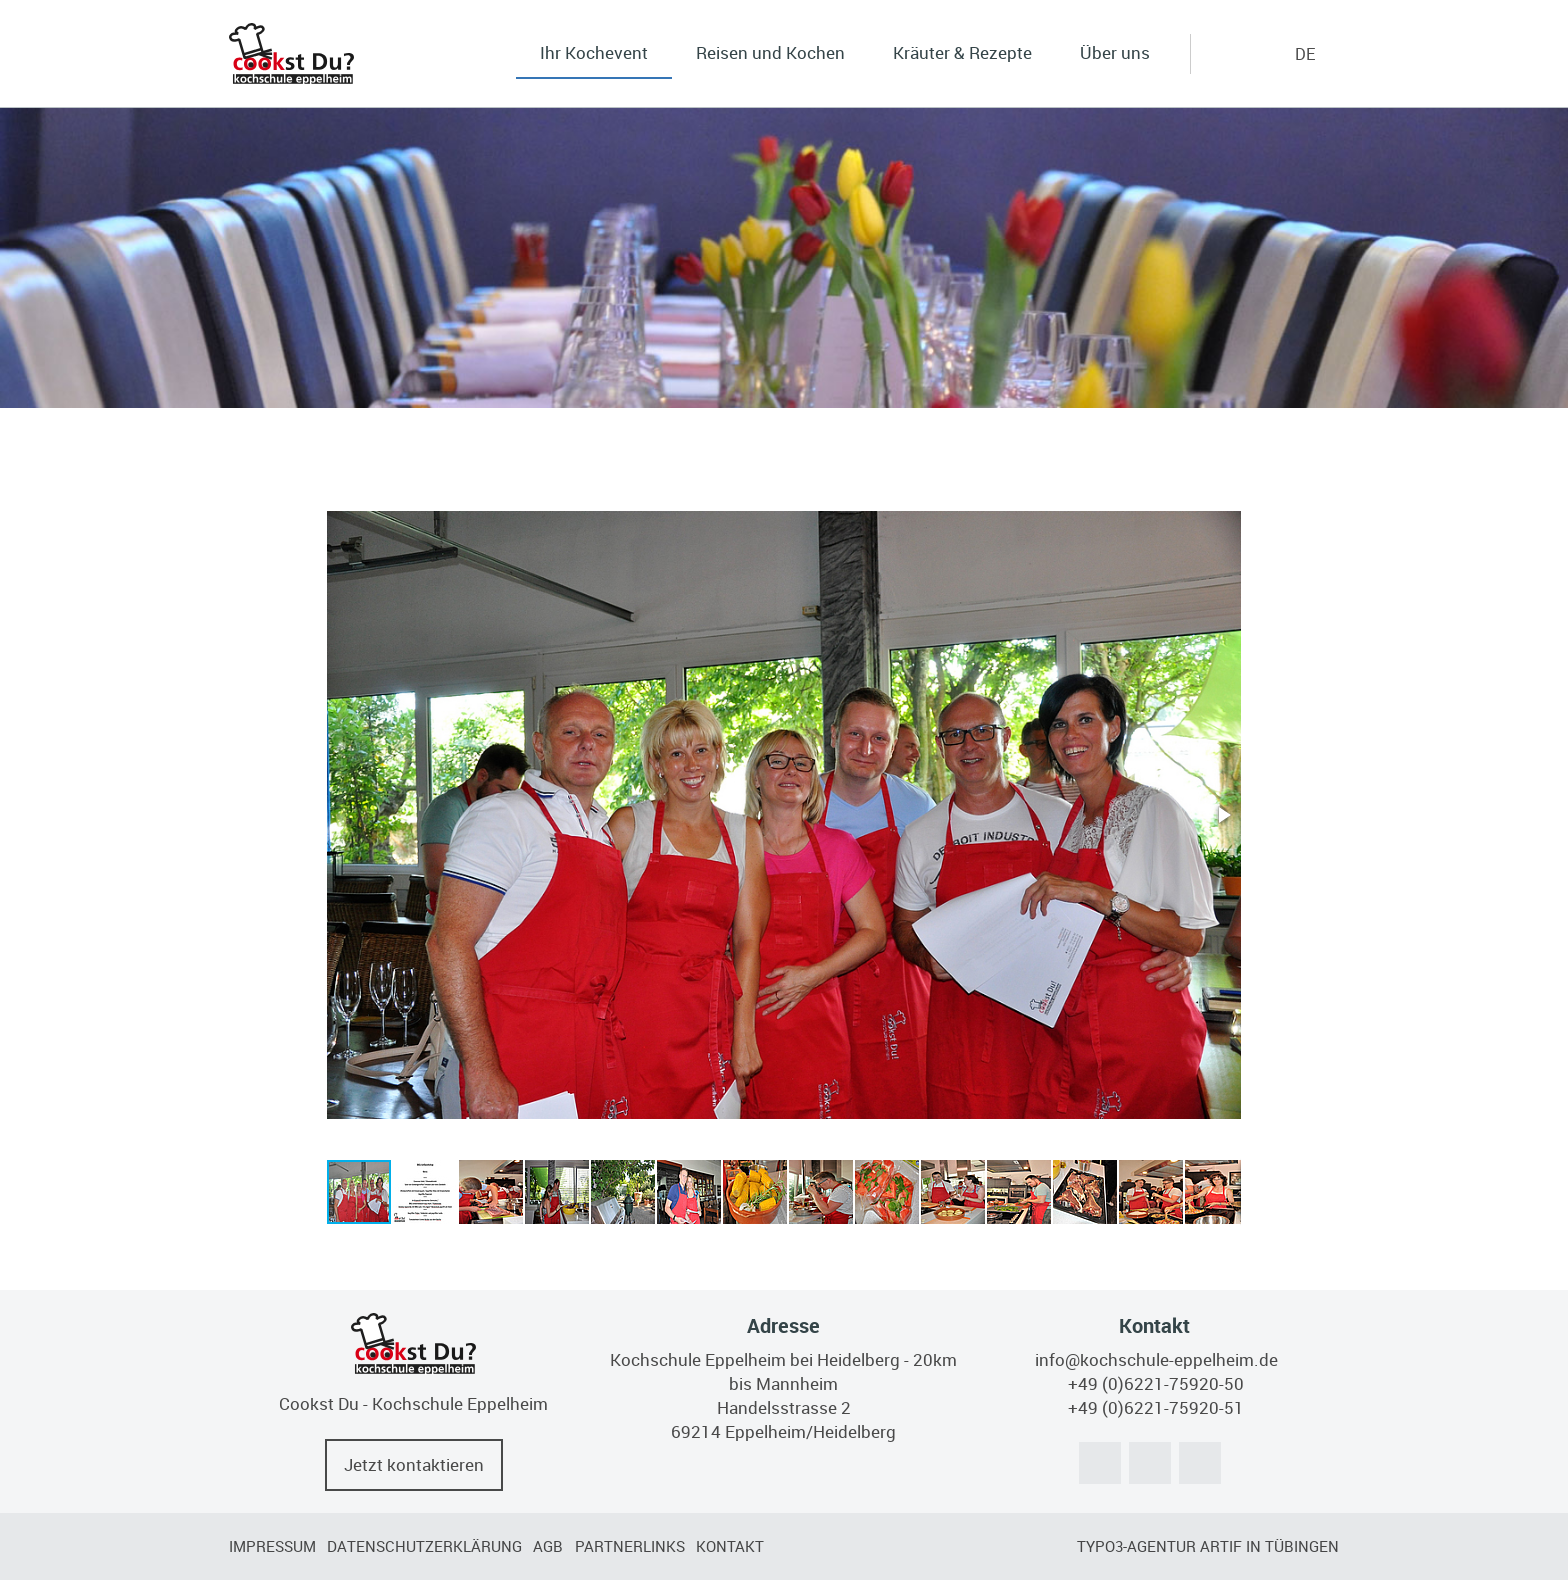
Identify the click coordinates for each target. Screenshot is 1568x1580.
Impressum (272, 1546)
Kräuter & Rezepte (962, 52)
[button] (1223, 815)
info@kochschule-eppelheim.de (1156, 1359)
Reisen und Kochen (770, 52)
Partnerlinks (630, 1546)
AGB (548, 1546)
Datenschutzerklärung (424, 1546)
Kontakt (730, 1546)
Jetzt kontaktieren (414, 1464)
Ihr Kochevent (594, 52)
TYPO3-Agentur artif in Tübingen (1208, 1546)
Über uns (1115, 52)
